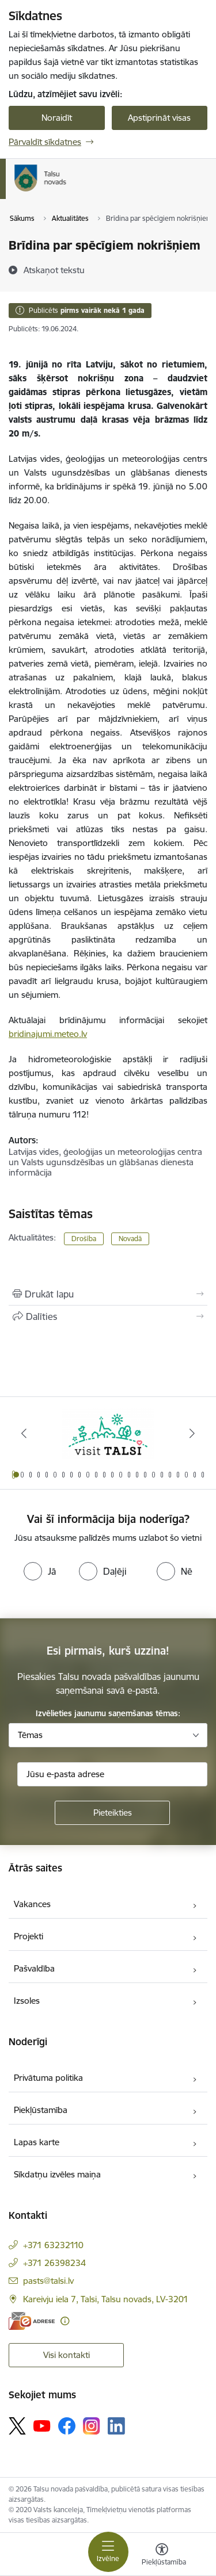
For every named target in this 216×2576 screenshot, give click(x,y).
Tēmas (30, 1734)
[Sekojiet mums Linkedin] (116, 2426)
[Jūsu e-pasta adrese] (112, 1774)
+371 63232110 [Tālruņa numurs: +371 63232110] (53, 2245)
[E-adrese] (32, 2320)
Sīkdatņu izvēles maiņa (57, 2174)
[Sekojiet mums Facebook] (66, 2426)
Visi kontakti (66, 2354)
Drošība (83, 1238)
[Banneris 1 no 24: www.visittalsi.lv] (108, 1433)
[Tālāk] (192, 1433)
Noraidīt (56, 117)
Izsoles (27, 2000)
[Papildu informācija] (64, 2321)
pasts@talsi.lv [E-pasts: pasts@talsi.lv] (48, 2280)
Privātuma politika (48, 2077)
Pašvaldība (34, 1968)
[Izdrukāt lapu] (108, 1294)
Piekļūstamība (40, 2109)
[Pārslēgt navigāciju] (108, 2552)
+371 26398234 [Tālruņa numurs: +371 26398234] (54, 2262)
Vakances (32, 1903)
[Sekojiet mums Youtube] (42, 2425)
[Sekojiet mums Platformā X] (17, 2426)
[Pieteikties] (112, 1813)
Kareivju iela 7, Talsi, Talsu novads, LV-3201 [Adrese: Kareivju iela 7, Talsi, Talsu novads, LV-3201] (105, 2299)
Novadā (130, 1238)
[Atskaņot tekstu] (54, 270)
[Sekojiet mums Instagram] (91, 2425)
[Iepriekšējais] (24, 1433)
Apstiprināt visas (159, 117)
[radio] (40, 1571)
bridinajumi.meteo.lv (48, 1033)
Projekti (28, 1936)
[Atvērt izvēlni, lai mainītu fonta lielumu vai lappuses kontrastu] (162, 2556)
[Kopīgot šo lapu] (108, 1316)
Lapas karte (36, 2142)
